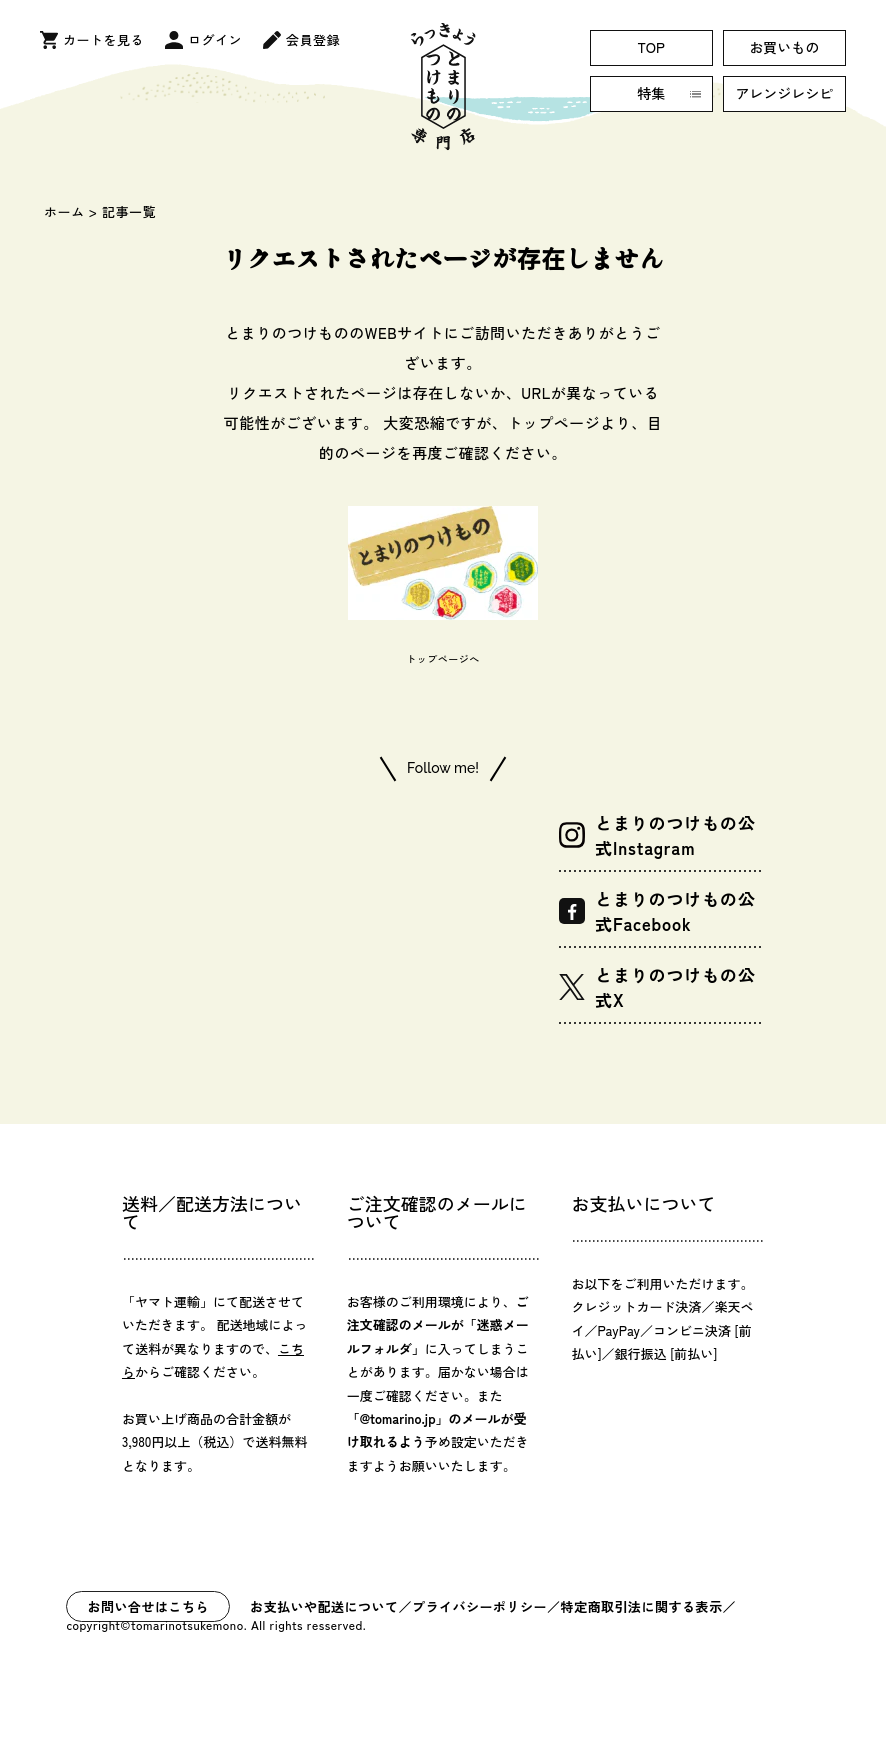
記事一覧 (129, 211)
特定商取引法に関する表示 (642, 1606)
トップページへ (443, 658)
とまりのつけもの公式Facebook (657, 911)
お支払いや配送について (324, 1606)
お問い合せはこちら (148, 1606)
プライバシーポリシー (479, 1606)
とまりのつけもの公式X (657, 987)
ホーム (64, 211)
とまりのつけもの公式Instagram (657, 835)
